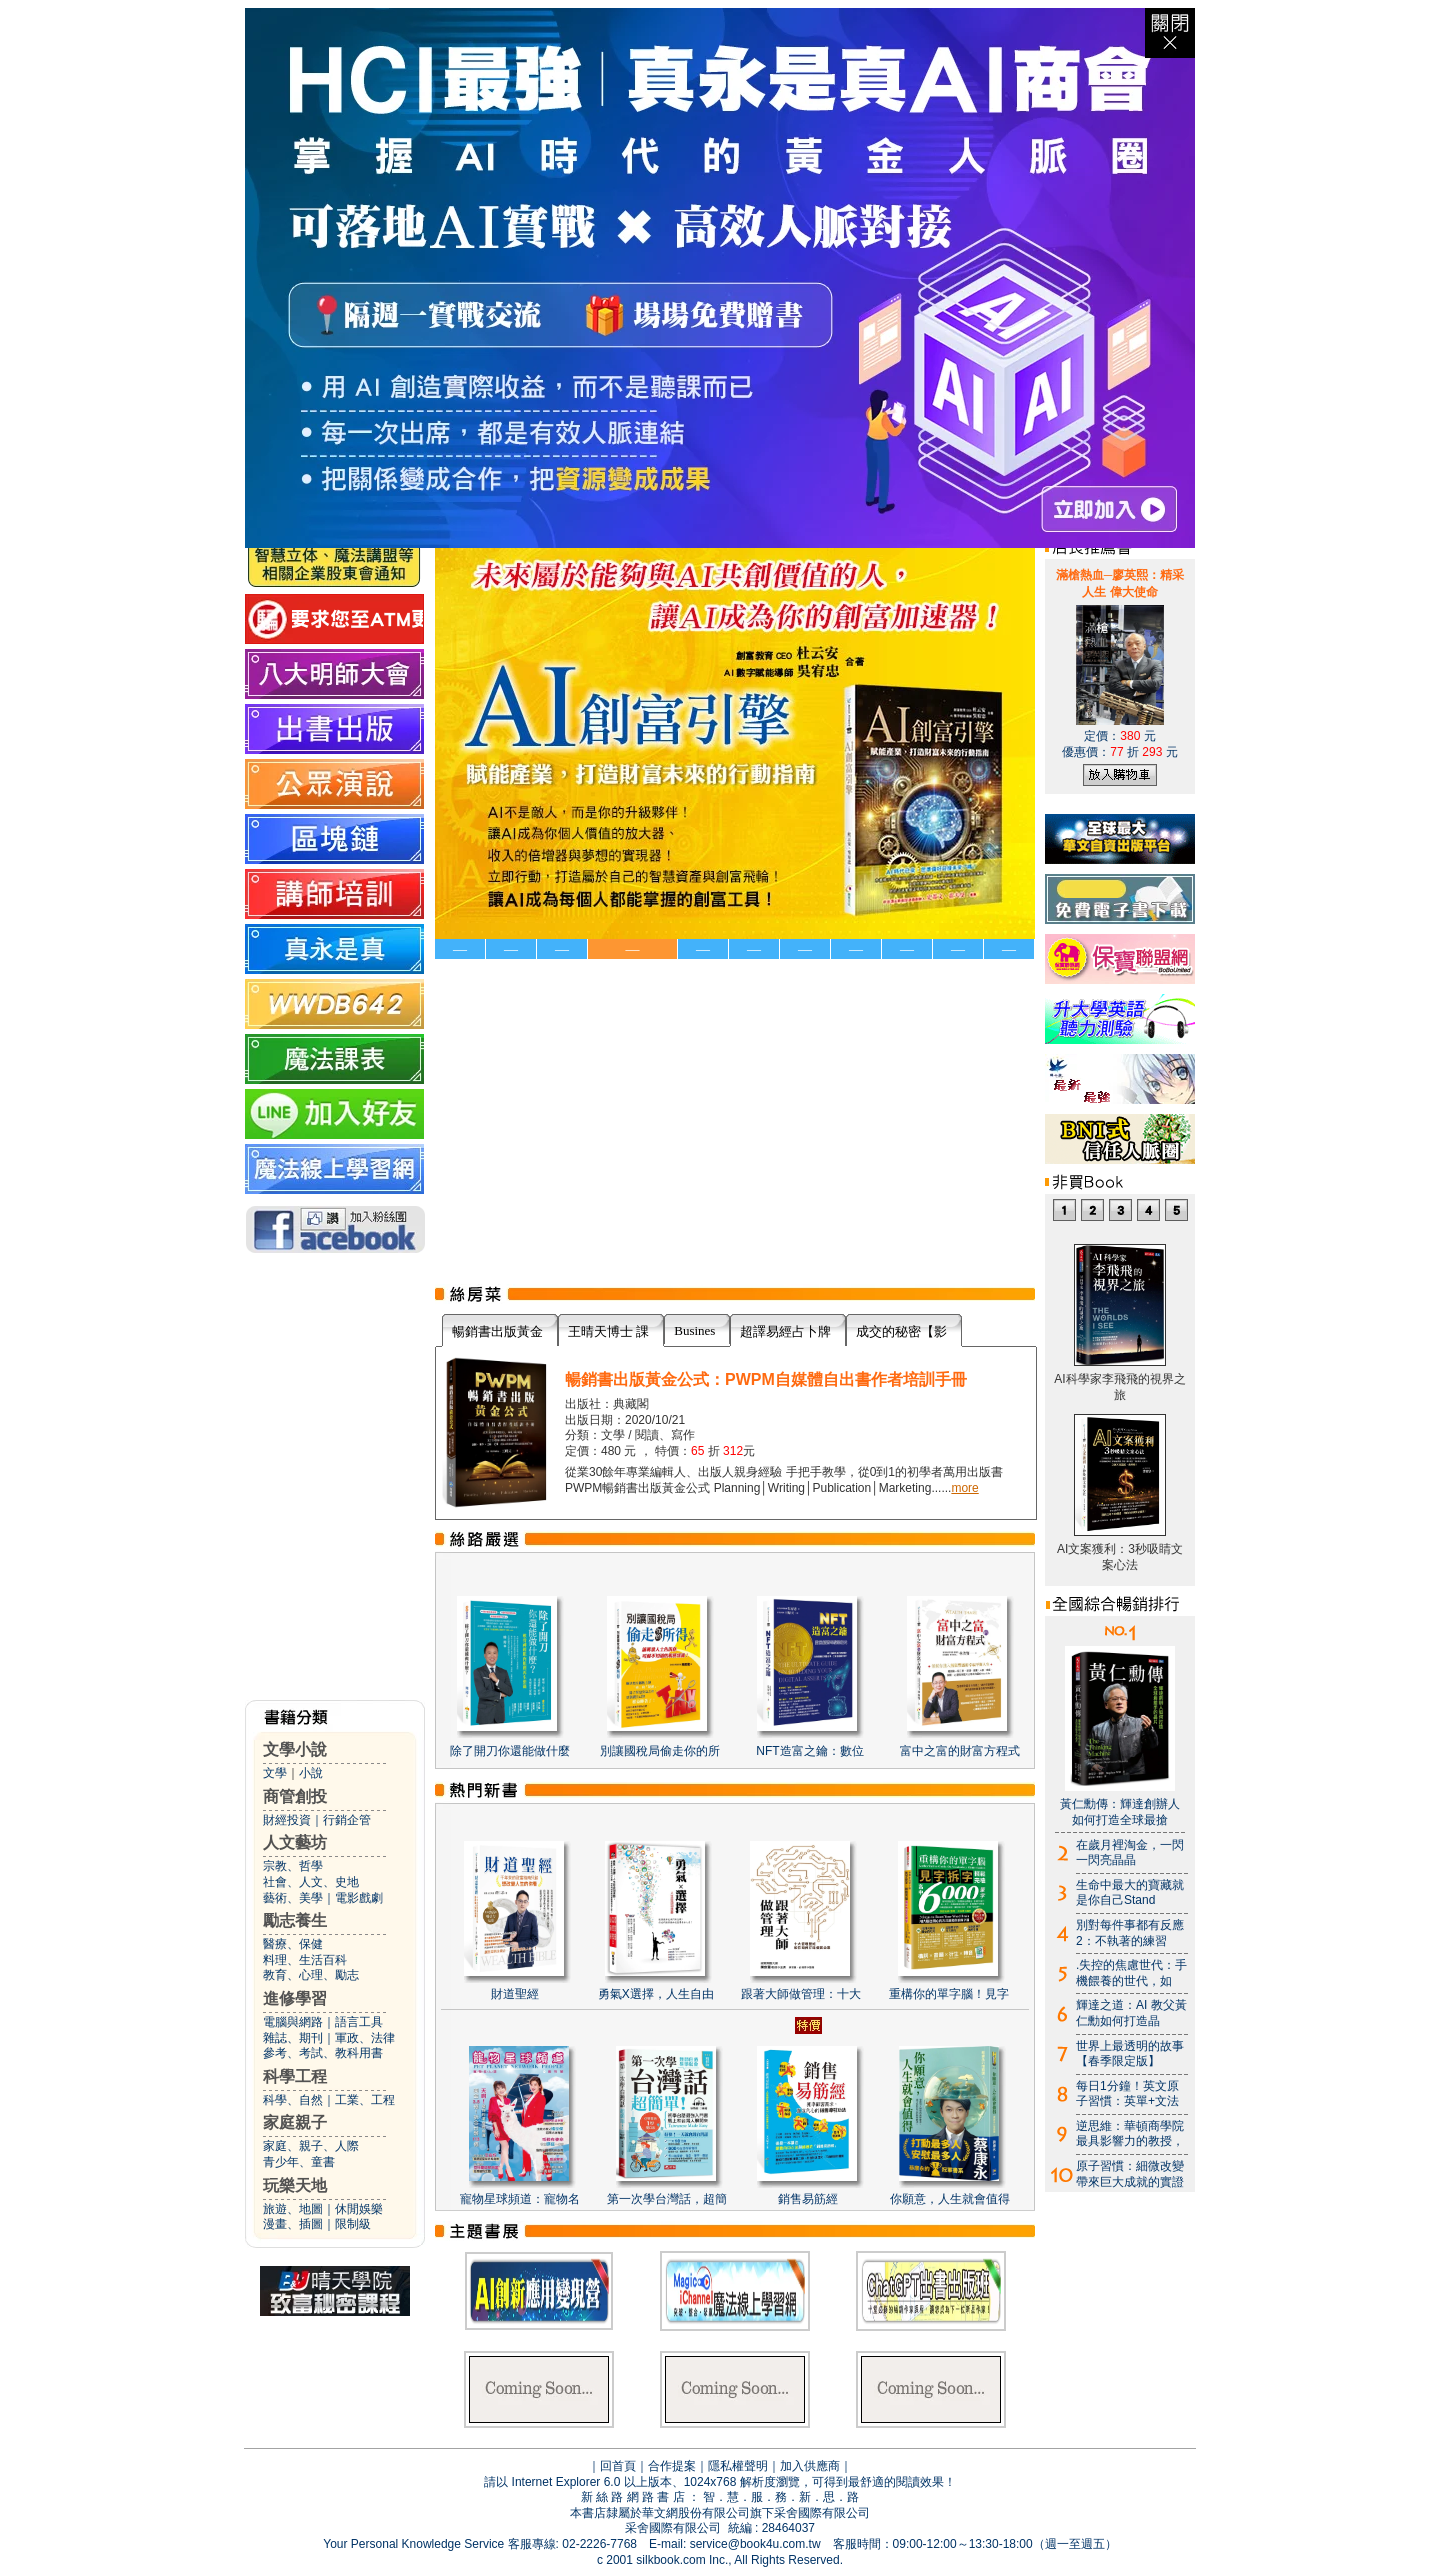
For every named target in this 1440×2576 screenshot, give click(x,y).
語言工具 (359, 2022)
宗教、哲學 (293, 1866)
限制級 (353, 2224)
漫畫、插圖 (293, 2224)
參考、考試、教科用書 (323, 2053)
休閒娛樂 (359, 2209)
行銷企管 (347, 1820)
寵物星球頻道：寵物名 (520, 2199)
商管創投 (295, 1796)
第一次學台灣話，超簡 (667, 2199)
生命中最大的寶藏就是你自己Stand (1130, 1893)
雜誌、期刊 (293, 2038)
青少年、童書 (299, 2162)
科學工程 (295, 2076)
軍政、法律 (365, 2038)
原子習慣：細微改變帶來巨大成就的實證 (1130, 2174)
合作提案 (672, 2466)
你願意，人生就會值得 (950, 2199)
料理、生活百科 (305, 1960)
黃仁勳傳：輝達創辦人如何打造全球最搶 (1120, 1812)
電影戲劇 (359, 1898)
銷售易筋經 (808, 2199)
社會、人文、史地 (311, 1882)
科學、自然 (293, 2100)
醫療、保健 (293, 1944)
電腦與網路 (293, 2022)
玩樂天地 (295, 2185)
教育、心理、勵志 (311, 1975)
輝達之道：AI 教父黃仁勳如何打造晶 (1131, 2013)
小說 (311, 1773)
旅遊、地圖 (293, 2209)
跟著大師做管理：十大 (801, 1994)
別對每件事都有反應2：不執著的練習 (1130, 1933)
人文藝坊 (295, 1842)
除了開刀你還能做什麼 (510, 1751)
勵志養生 (295, 1920)
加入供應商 (810, 2466)
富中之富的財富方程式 (960, 1751)
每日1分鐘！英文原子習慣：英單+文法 (1127, 2094)
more (964, 1488)
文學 (275, 1773)
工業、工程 (365, 2100)
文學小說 (295, 1749)
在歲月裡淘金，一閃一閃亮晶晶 (1130, 1853)
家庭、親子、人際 (311, 2146)
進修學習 (295, 1998)
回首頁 (618, 2466)
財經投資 (287, 1820)
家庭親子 (295, 2122)
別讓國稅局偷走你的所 (660, 1751)
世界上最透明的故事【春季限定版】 (1130, 2054)
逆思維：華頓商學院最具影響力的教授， (1130, 2134)
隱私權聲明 (738, 2466)
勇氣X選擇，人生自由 (656, 1994)
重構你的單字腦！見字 (949, 1994)
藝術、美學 (293, 1898)
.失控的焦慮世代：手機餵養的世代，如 (1131, 1973)
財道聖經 (515, 1994)
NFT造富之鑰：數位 (809, 1751)
